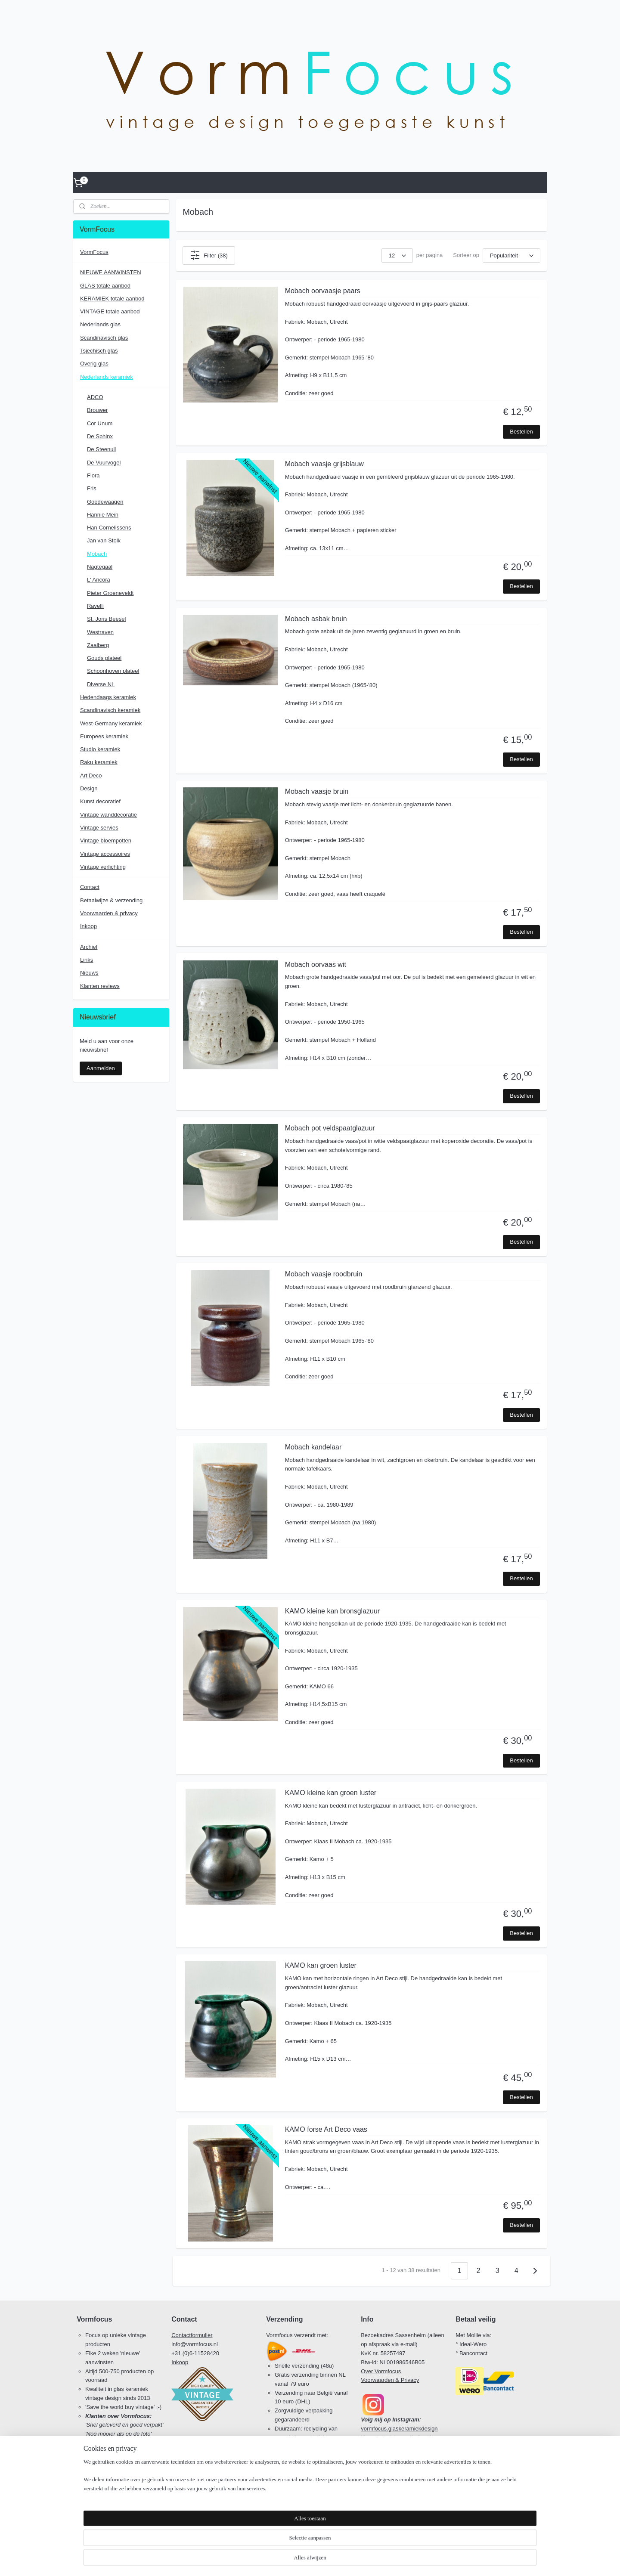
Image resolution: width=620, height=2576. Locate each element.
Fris (91, 488)
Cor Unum (99, 423)
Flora (93, 475)
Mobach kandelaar (313, 1447)
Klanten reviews (100, 986)
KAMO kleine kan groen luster (331, 1792)
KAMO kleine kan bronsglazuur (332, 1611)
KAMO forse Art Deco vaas (326, 2129)
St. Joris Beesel (106, 619)
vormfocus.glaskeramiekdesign (399, 2428)
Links (86, 960)
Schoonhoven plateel (113, 671)
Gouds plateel (104, 658)
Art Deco (91, 775)
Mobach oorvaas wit (315, 964)
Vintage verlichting (103, 867)
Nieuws (89, 972)
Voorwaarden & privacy (109, 913)
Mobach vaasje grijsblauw (324, 464)
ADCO (95, 397)
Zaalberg (98, 645)
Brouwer (97, 410)
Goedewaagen (105, 501)
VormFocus (94, 252)
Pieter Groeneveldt (110, 593)
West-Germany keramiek (111, 723)
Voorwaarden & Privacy (390, 2380)
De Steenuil (101, 449)
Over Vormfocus (381, 2371)
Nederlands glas (100, 324)
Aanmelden (101, 1068)
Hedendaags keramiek (108, 697)
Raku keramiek (99, 762)
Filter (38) (209, 255)
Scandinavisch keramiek (110, 710)
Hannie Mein (102, 514)
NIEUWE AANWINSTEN (110, 272)
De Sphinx (100, 436)
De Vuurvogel (104, 462)
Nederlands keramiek (106, 377)
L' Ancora (98, 579)
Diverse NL (101, 684)
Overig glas (94, 363)
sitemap (281, 2560)
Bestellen (521, 431)
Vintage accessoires (105, 854)
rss (296, 2560)
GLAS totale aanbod (105, 285)
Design (88, 788)
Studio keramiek (100, 749)
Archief (88, 947)
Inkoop (88, 926)
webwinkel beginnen (325, 2560)
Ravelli (95, 606)
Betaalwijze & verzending (111, 900)
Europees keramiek (104, 736)
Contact (89, 887)
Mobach (97, 554)
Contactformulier (191, 2335)
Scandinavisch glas (104, 337)
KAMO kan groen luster (320, 1965)
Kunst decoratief (100, 801)
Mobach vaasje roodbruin (324, 1274)
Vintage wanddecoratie (108, 814)
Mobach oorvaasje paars (322, 290)
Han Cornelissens (109, 527)
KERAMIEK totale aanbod (112, 298)
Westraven (100, 632)
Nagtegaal (99, 567)
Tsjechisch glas (99, 350)
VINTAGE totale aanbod (110, 311)
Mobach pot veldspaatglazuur (330, 1128)
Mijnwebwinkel (391, 2560)
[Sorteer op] (511, 255)
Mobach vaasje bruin (317, 791)
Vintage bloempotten (105, 840)
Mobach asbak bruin (316, 618)
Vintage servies (99, 827)
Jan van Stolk (104, 540)
